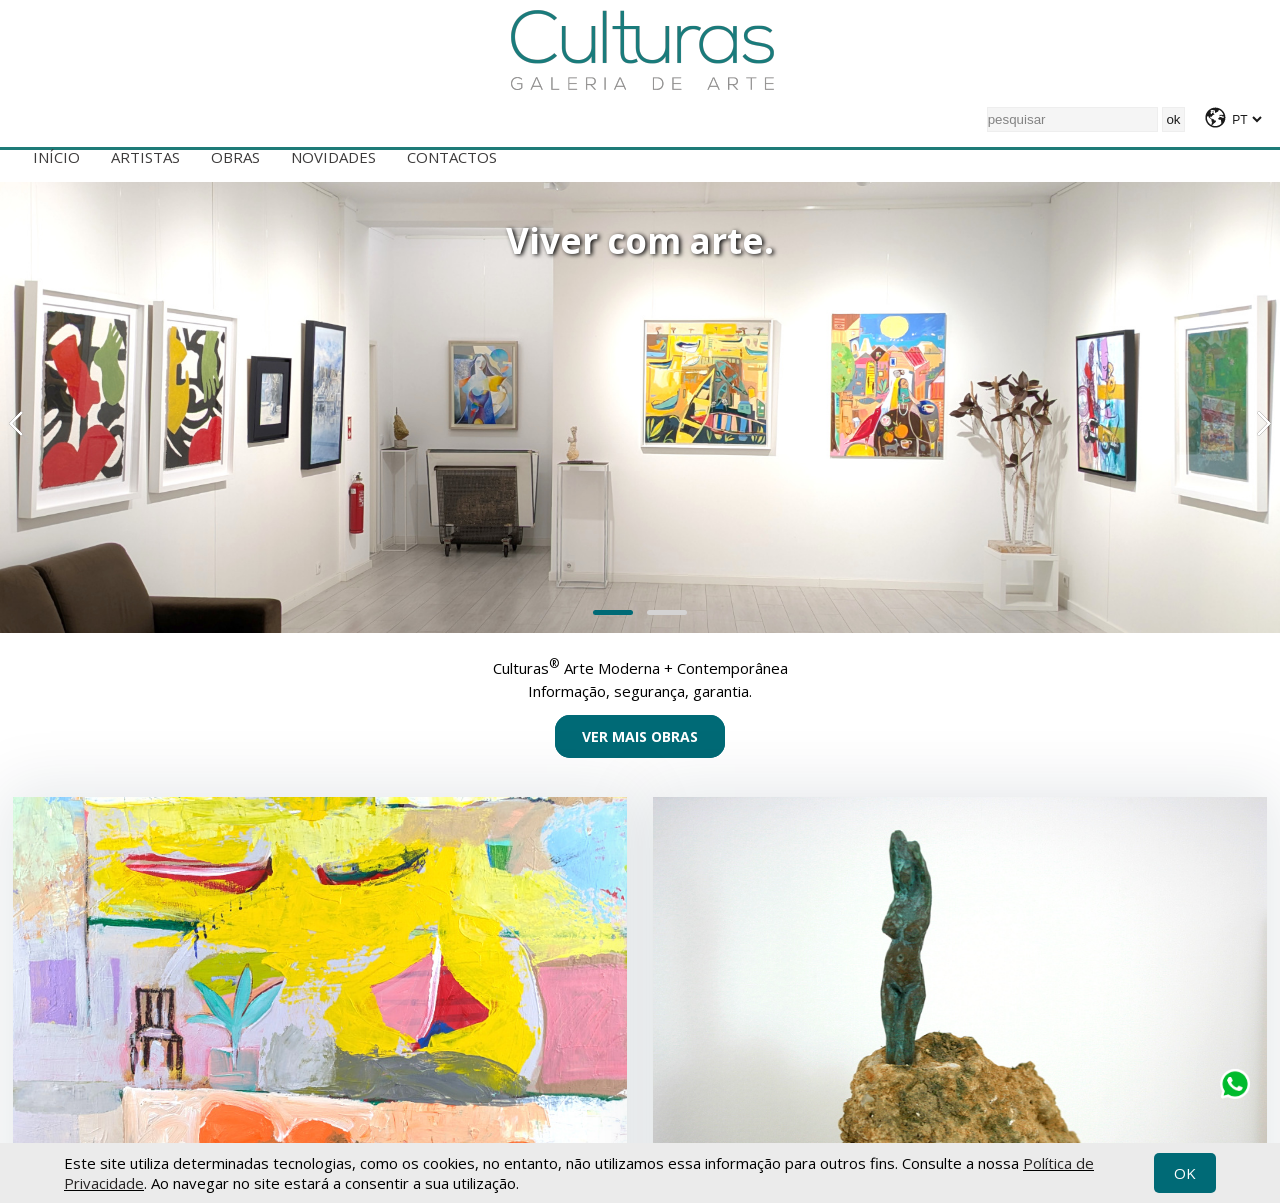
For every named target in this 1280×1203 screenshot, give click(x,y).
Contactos (452, 157)
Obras (235, 157)
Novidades (333, 157)
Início (56, 157)
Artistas (145, 157)
